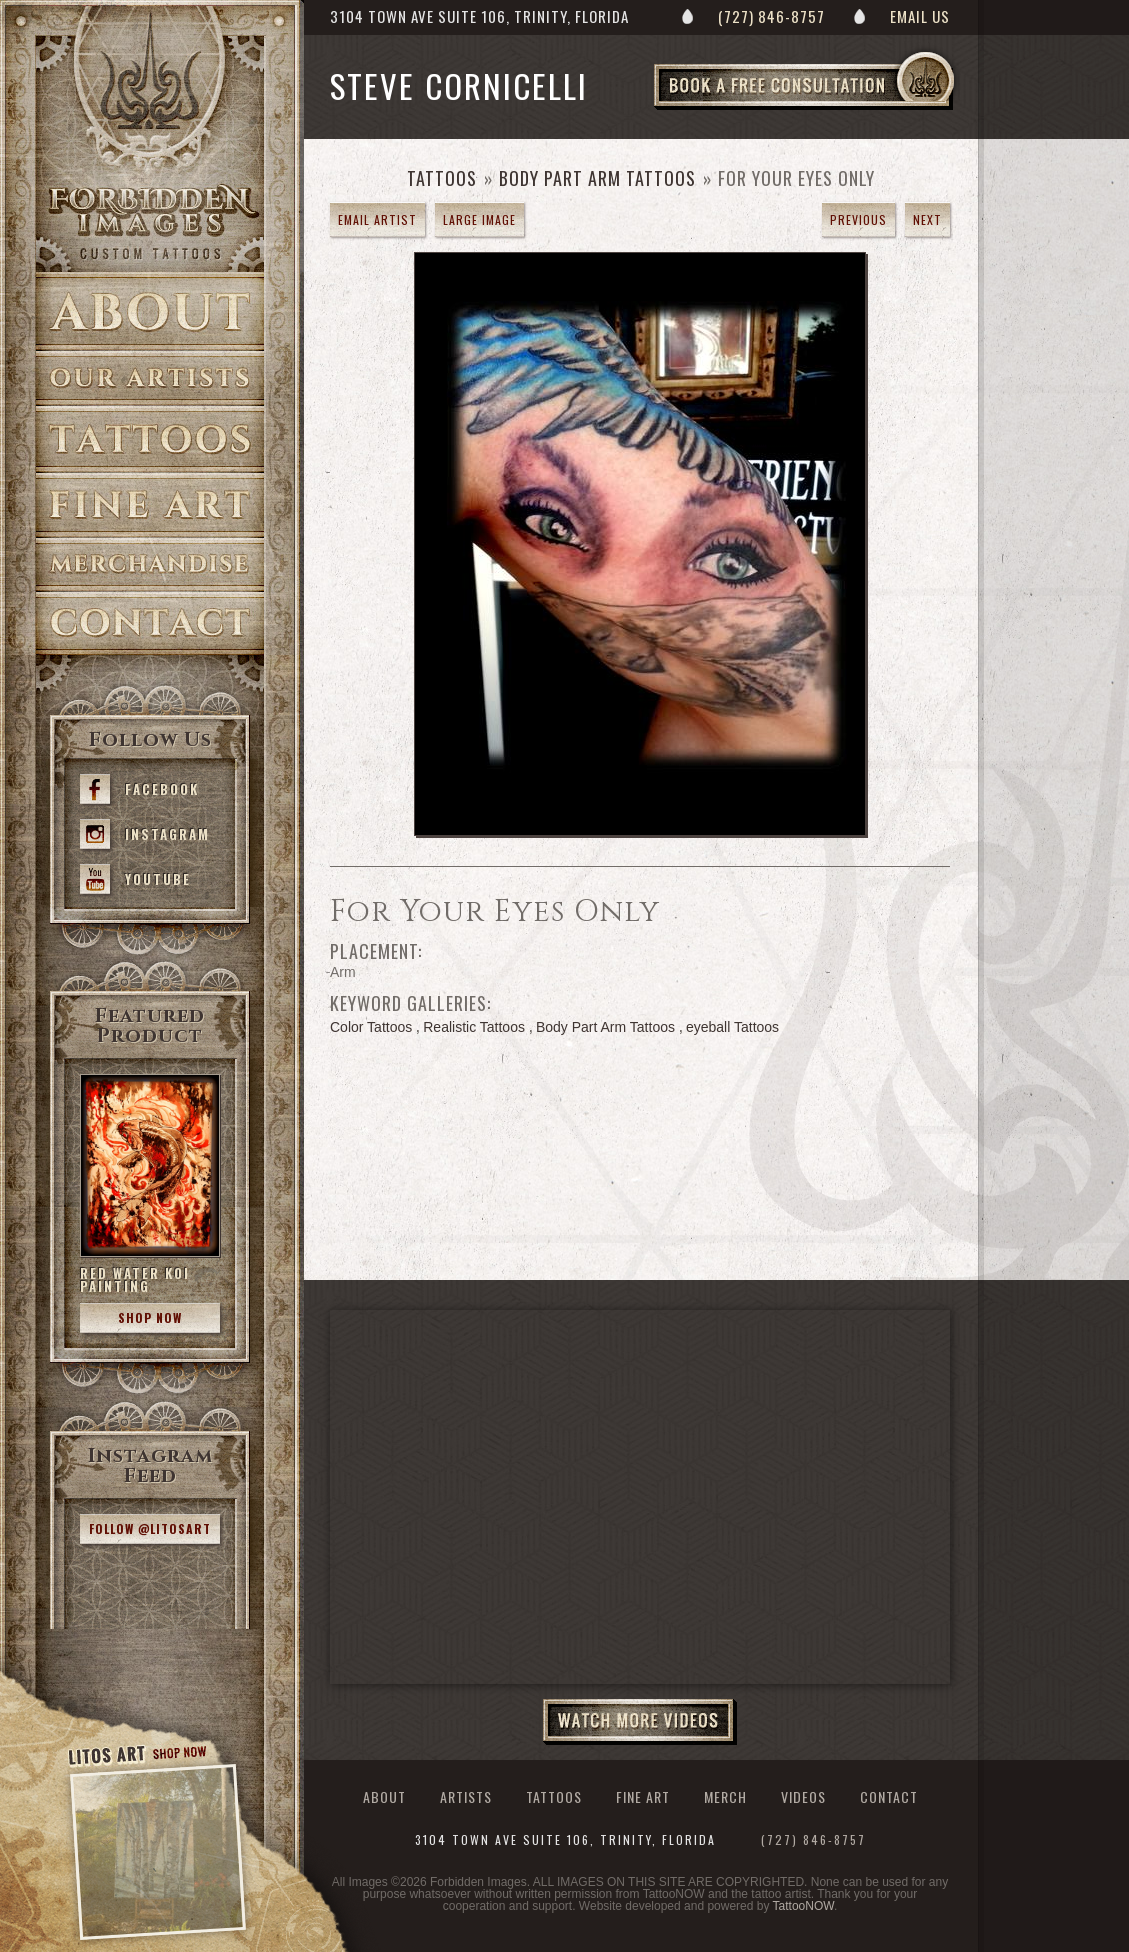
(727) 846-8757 (771, 16)
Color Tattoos (371, 1027)
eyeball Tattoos (732, 1027)
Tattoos (150, 439)
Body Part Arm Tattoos (597, 178)
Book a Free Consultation (846, 109)
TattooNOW (803, 1906)
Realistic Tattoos (474, 1027)
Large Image (479, 219)
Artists (150, 378)
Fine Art (150, 505)
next (927, 219)
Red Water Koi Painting (135, 1279)
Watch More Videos (640, 1722)
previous (858, 219)
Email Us (920, 16)
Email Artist (377, 219)
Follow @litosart (150, 1528)
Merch (725, 1796)
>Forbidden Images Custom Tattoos (150, 222)
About (150, 311)
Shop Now (150, 1317)
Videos (803, 1796)
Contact (150, 623)
